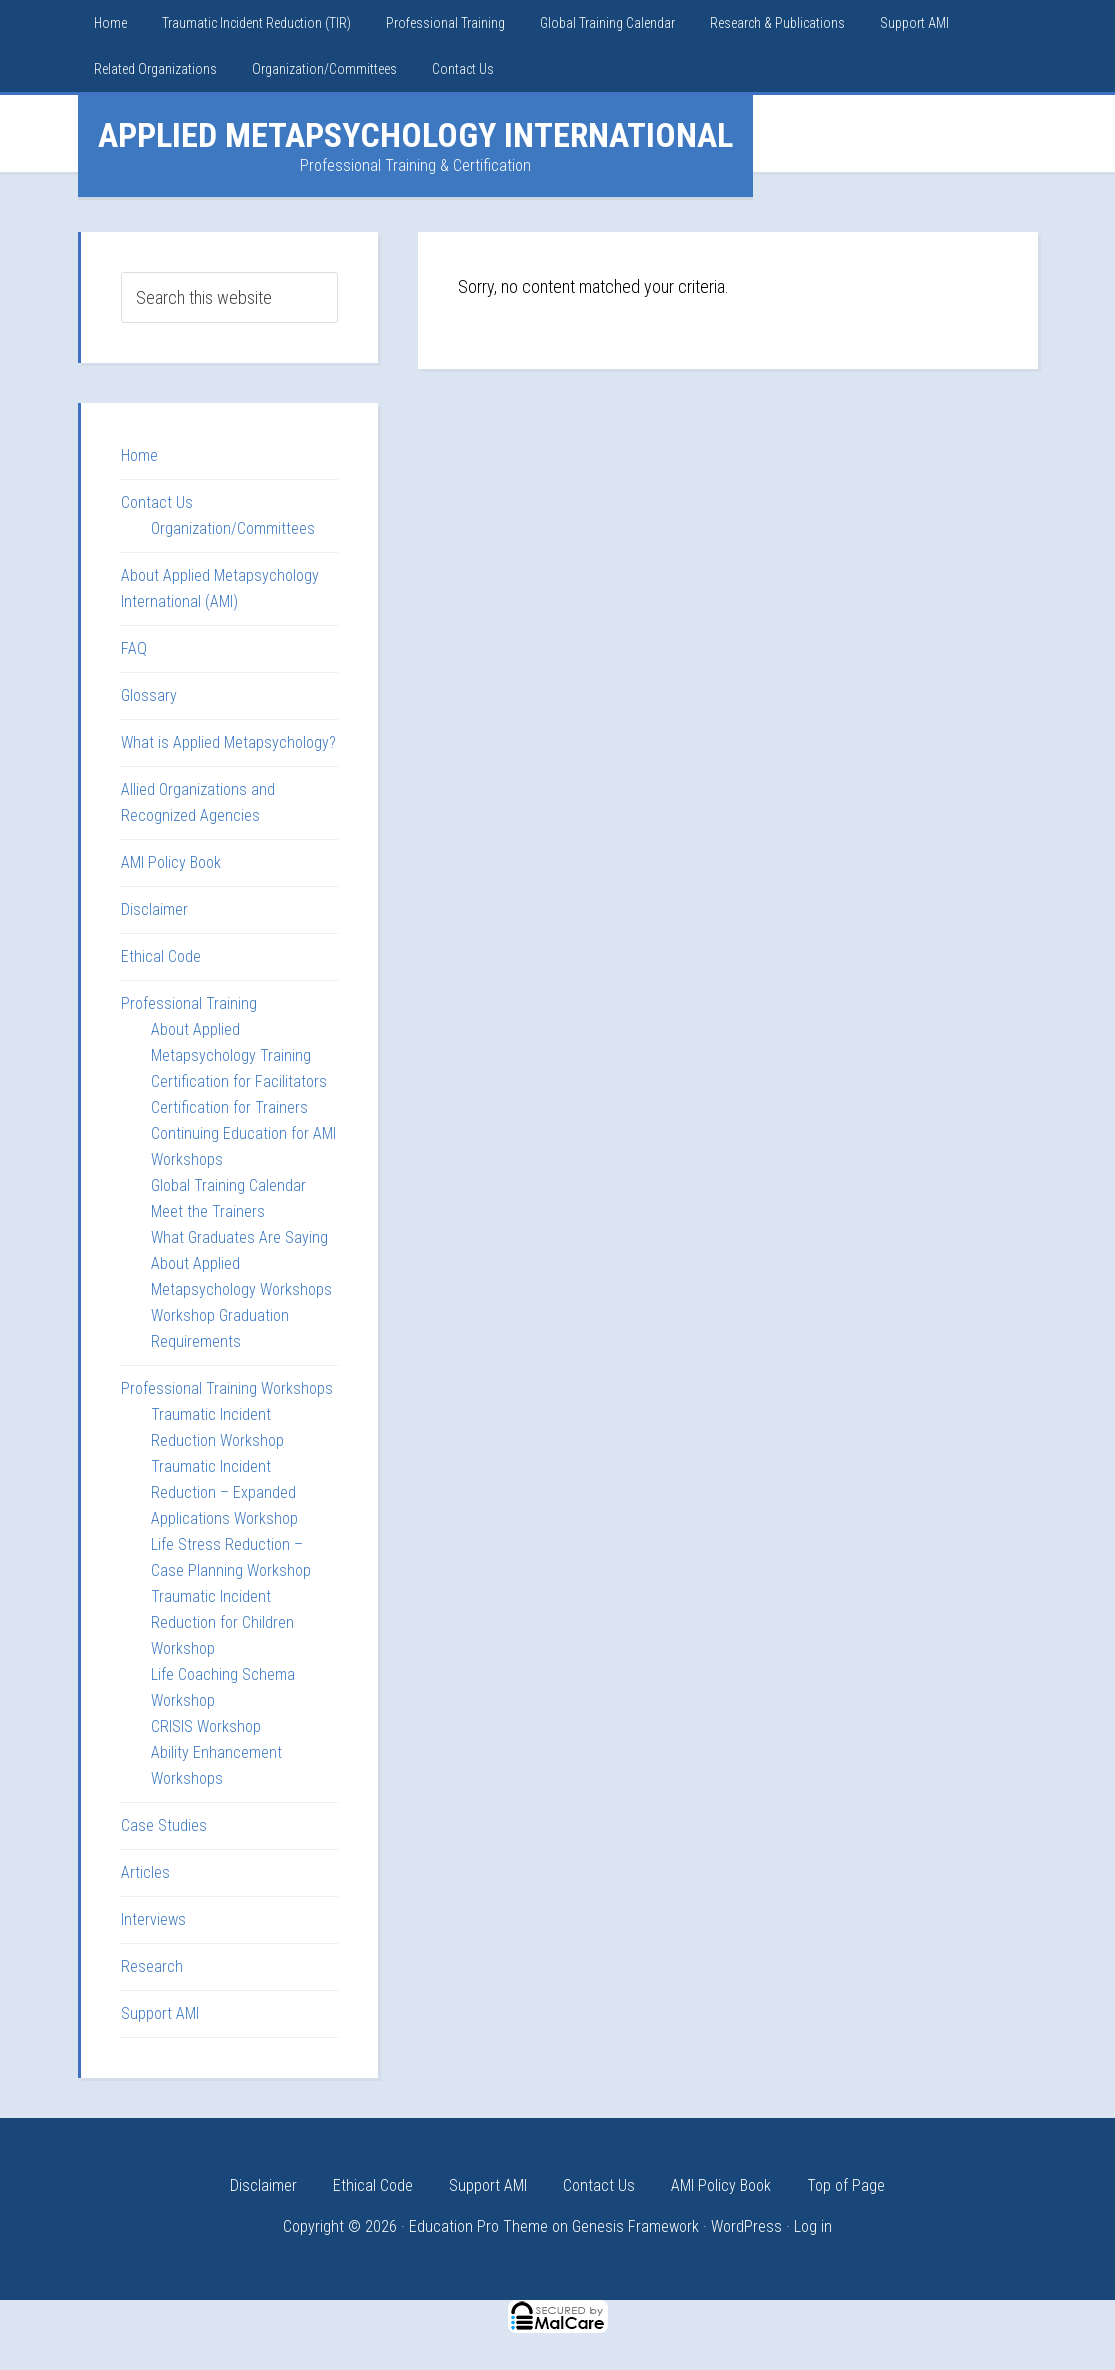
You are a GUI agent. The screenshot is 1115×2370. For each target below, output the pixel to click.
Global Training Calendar (228, 1185)
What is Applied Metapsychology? (228, 742)
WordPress (746, 2226)
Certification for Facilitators (239, 1081)
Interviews (153, 1919)
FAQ (134, 648)
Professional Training (189, 1003)
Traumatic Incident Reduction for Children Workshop (222, 1622)
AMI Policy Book (171, 862)
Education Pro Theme (478, 2226)
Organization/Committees (233, 528)
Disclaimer (154, 909)
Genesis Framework (635, 2226)
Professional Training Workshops (227, 1388)
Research (152, 1966)
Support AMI (160, 2013)
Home (139, 455)
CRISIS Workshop (206, 1726)
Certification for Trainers (229, 1107)
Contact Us (157, 502)
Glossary (149, 695)
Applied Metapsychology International (415, 135)
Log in (813, 2226)
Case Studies (164, 1825)
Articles (145, 1872)
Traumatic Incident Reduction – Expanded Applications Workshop (224, 1492)
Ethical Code (161, 956)
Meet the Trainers (208, 1211)
